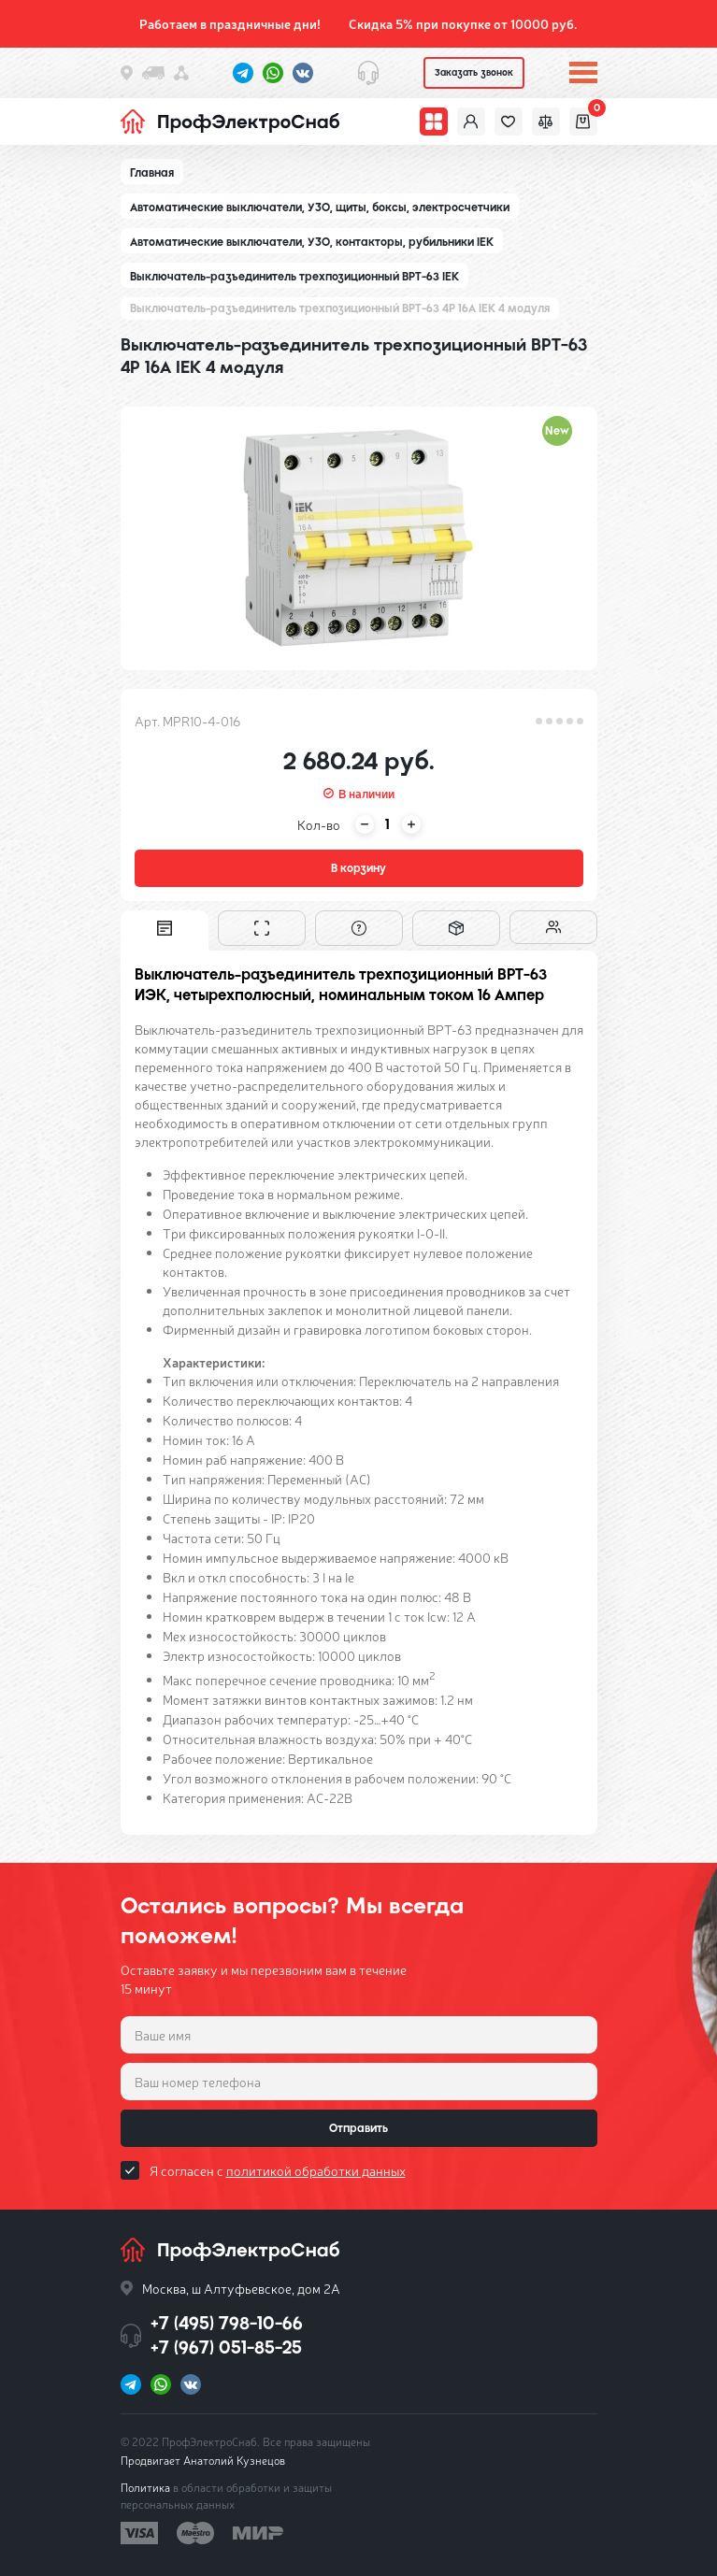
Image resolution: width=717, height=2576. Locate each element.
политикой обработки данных (316, 2170)
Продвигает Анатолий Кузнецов (203, 2460)
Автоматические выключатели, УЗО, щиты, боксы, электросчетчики (319, 207)
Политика (145, 2487)
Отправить (358, 2128)
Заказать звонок (474, 72)
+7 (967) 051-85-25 (226, 2347)
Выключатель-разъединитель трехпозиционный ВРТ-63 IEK (294, 276)
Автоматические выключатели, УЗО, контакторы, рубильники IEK (312, 242)
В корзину (358, 868)
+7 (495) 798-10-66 (227, 2323)
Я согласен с (278, 2170)
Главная (152, 172)
